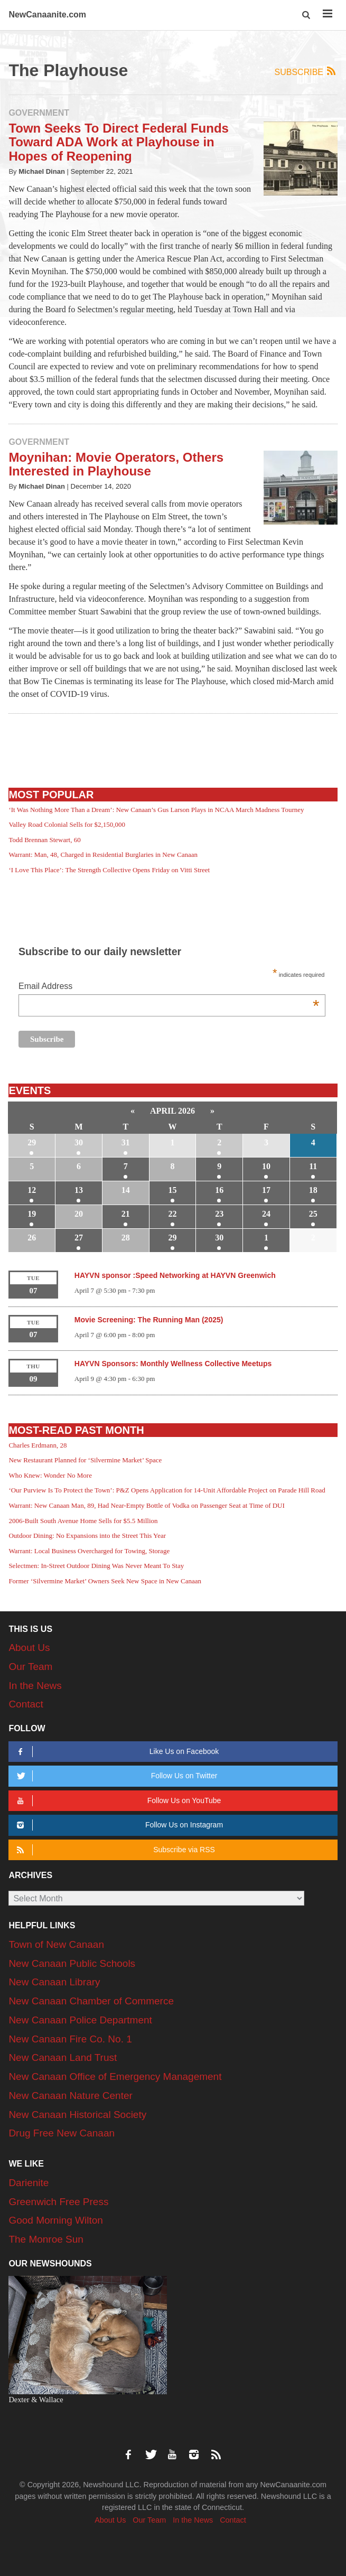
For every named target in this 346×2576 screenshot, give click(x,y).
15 (173, 1190)
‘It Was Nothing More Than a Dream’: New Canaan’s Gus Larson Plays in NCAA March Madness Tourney (156, 810)
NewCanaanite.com (47, 14)
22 (173, 1213)
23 (219, 1213)
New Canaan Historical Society (77, 2114)
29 (31, 1142)
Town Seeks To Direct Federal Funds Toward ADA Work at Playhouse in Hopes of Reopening (118, 142)
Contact (25, 1704)
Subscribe (306, 72)
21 (125, 1213)
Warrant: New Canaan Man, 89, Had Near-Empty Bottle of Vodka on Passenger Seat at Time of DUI (146, 1505)
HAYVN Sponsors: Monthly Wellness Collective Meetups (173, 1363)
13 (78, 1190)
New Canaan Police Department (80, 2020)
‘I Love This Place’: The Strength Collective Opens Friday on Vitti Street (109, 870)
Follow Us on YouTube (117, 1800)
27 (78, 1237)
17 (266, 1190)
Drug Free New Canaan (61, 2133)
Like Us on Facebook (116, 1751)
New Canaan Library (54, 1981)
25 (313, 1213)
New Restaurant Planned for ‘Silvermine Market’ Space (85, 1460)
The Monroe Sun (45, 2239)
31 (125, 1142)
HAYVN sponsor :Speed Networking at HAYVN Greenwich (175, 1275)
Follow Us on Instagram (118, 1825)
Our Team (30, 1666)
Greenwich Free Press (58, 2201)
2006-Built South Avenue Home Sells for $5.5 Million (82, 1521)
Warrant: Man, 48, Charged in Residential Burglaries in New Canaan (103, 854)
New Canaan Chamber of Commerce (91, 2000)
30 (78, 1142)
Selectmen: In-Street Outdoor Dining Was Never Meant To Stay (96, 1566)
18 (313, 1190)
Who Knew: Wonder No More (50, 1475)
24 (266, 1213)
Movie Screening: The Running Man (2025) (148, 1319)
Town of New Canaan (56, 1944)
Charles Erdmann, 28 (37, 1445)
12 (31, 1190)
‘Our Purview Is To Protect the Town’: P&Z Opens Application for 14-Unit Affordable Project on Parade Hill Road (166, 1490)
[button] (307, 15)
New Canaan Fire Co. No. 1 (70, 2039)
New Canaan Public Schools (71, 1963)
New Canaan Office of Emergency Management (114, 2076)
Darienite (28, 2182)
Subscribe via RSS (114, 1849)
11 (313, 1166)
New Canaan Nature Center (70, 2095)
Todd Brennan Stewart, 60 (44, 840)
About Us (29, 1647)
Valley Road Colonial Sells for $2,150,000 (66, 824)
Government (38, 112)
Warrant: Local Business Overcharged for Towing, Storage (89, 1551)
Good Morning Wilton (55, 2220)
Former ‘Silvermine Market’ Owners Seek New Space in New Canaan (104, 1581)
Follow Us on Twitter (116, 1775)
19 (31, 1213)
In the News (34, 1685)
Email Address (168, 987)
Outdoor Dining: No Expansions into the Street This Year (87, 1535)
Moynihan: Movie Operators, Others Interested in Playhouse (115, 464)
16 (219, 1190)
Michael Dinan (41, 171)
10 (266, 1166)
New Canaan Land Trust (62, 2057)
